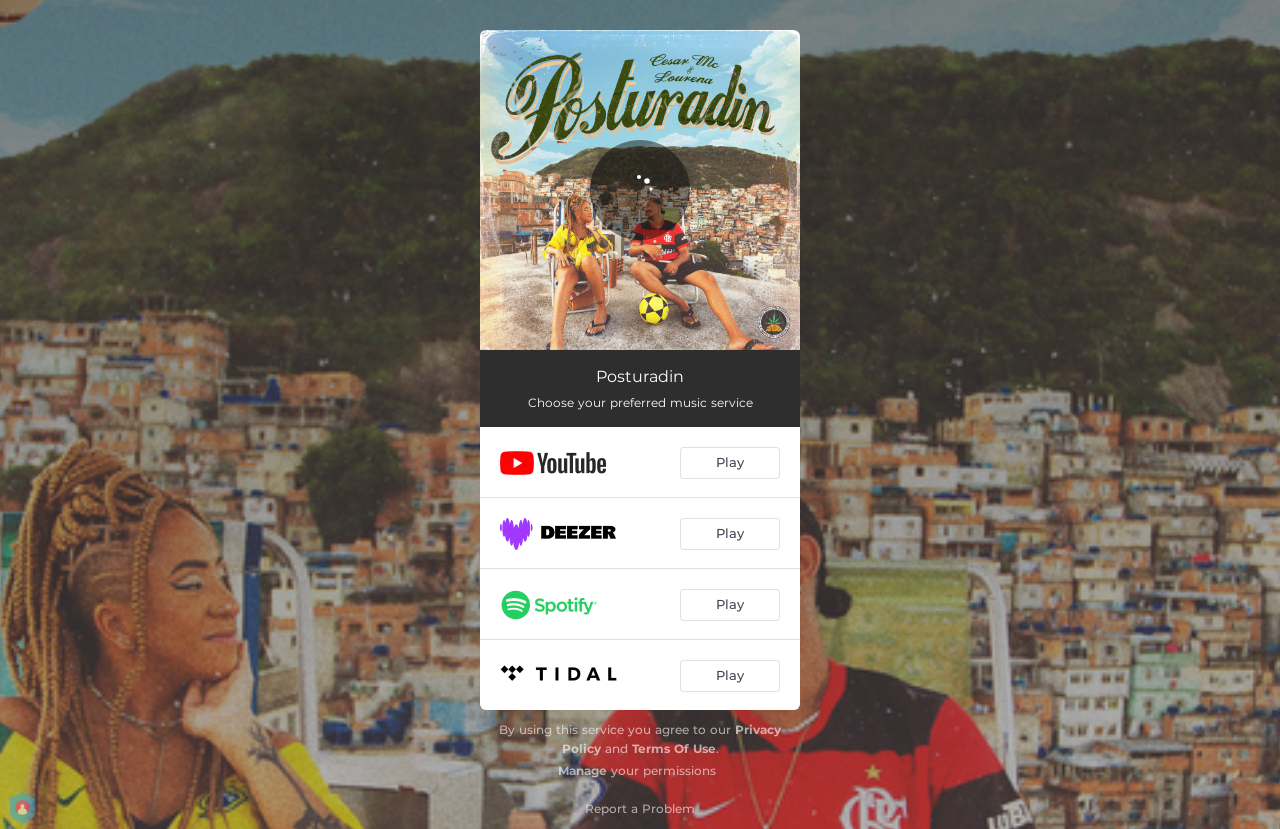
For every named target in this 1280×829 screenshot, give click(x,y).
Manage (582, 770)
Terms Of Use (674, 748)
